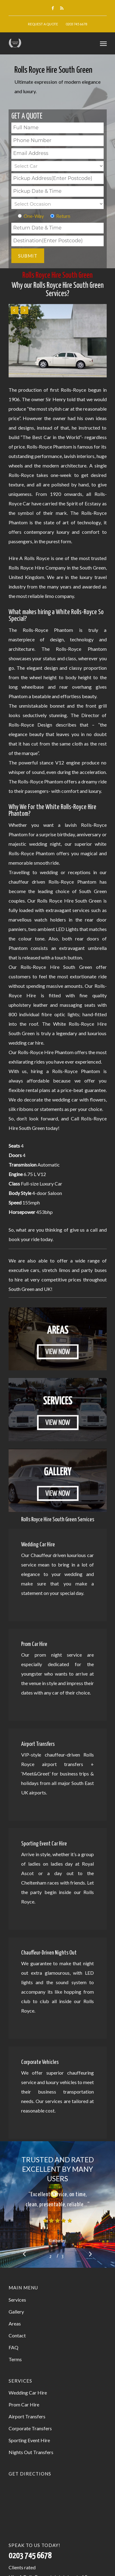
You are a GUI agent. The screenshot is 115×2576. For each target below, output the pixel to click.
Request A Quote (43, 24)
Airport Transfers (27, 2416)
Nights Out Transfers (31, 2452)
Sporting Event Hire (29, 2440)
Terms (15, 2359)
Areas (15, 2323)
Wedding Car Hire (28, 2392)
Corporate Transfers (30, 2428)
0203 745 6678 (76, 24)
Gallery (16, 2311)
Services (17, 2300)
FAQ (13, 2347)
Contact (17, 2335)
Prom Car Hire (24, 2404)
